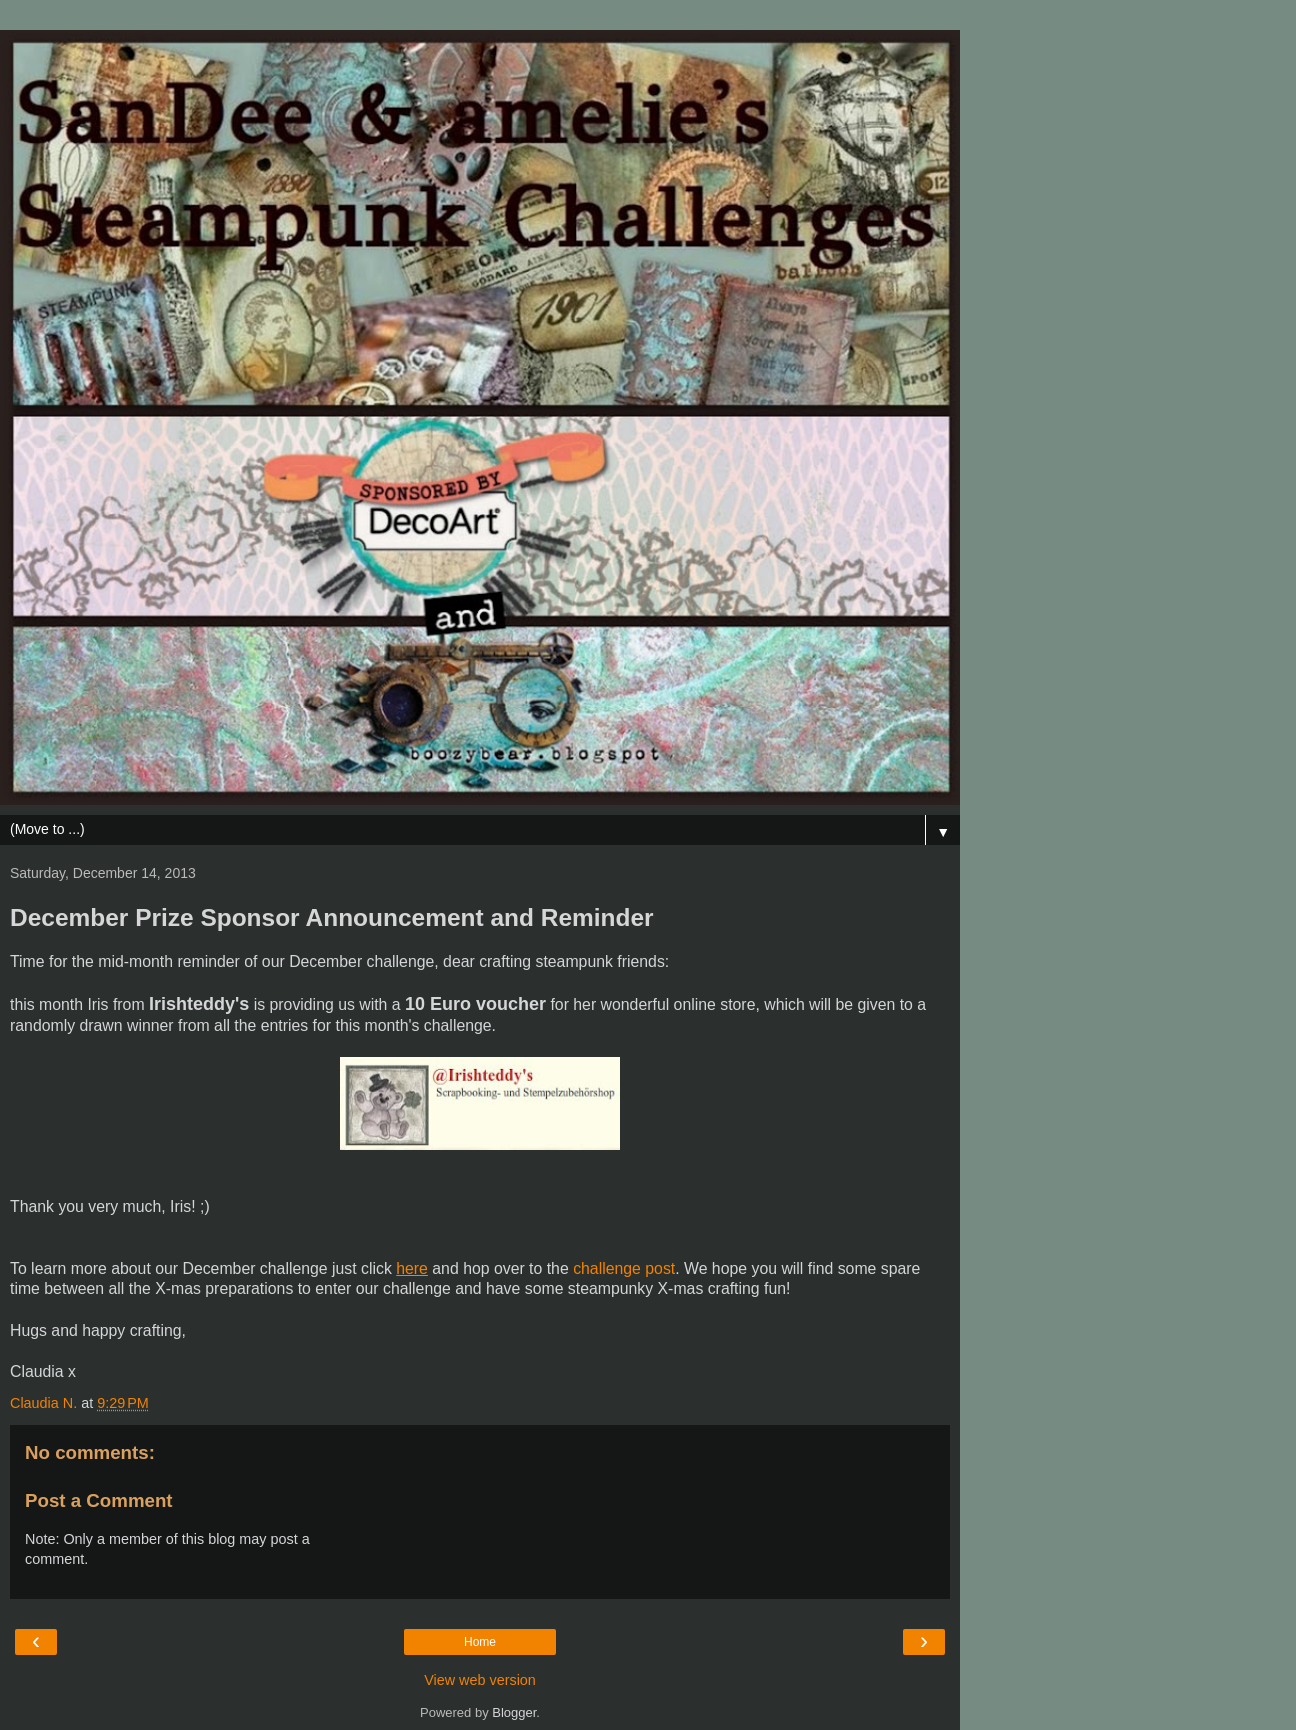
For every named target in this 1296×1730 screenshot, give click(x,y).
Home (480, 1642)
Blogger (514, 1712)
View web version (480, 1680)
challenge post (624, 1268)
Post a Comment (99, 1500)
